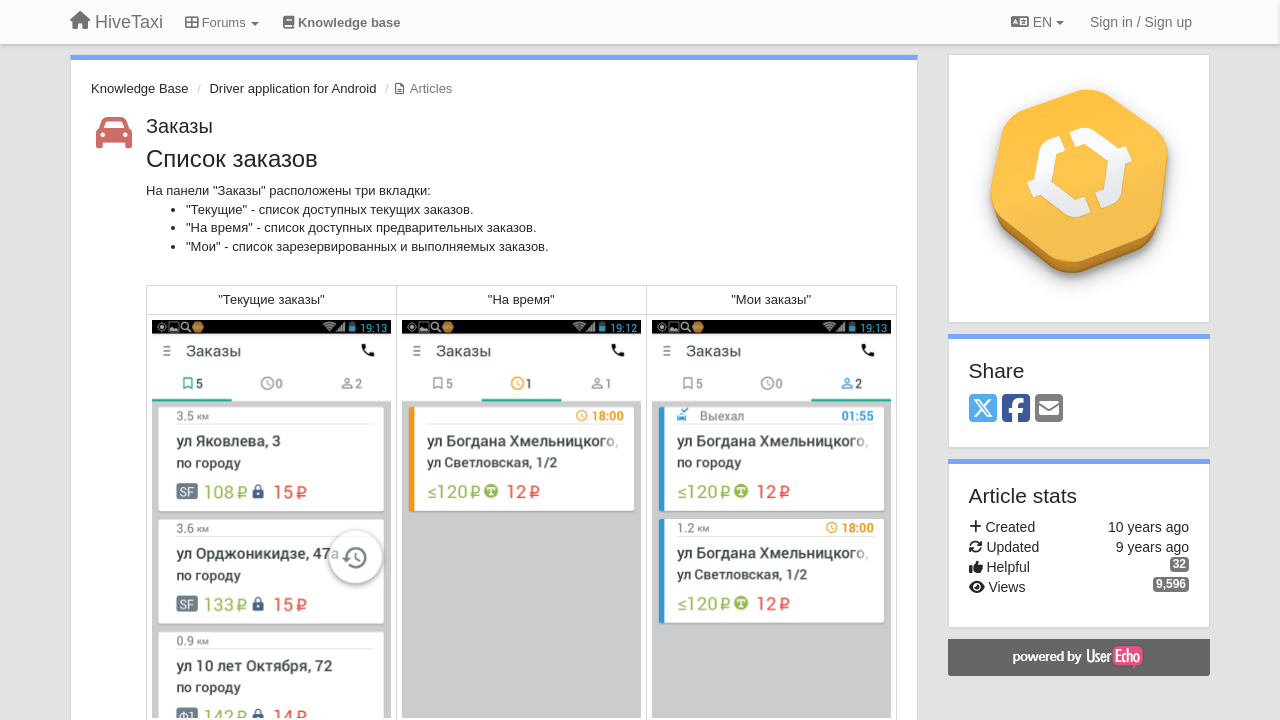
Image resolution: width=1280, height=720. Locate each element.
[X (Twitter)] (983, 409)
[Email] (1049, 409)
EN (1037, 22)
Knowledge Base (140, 88)
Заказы (179, 126)
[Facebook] (1016, 409)
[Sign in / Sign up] (1141, 22)
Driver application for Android (292, 88)
